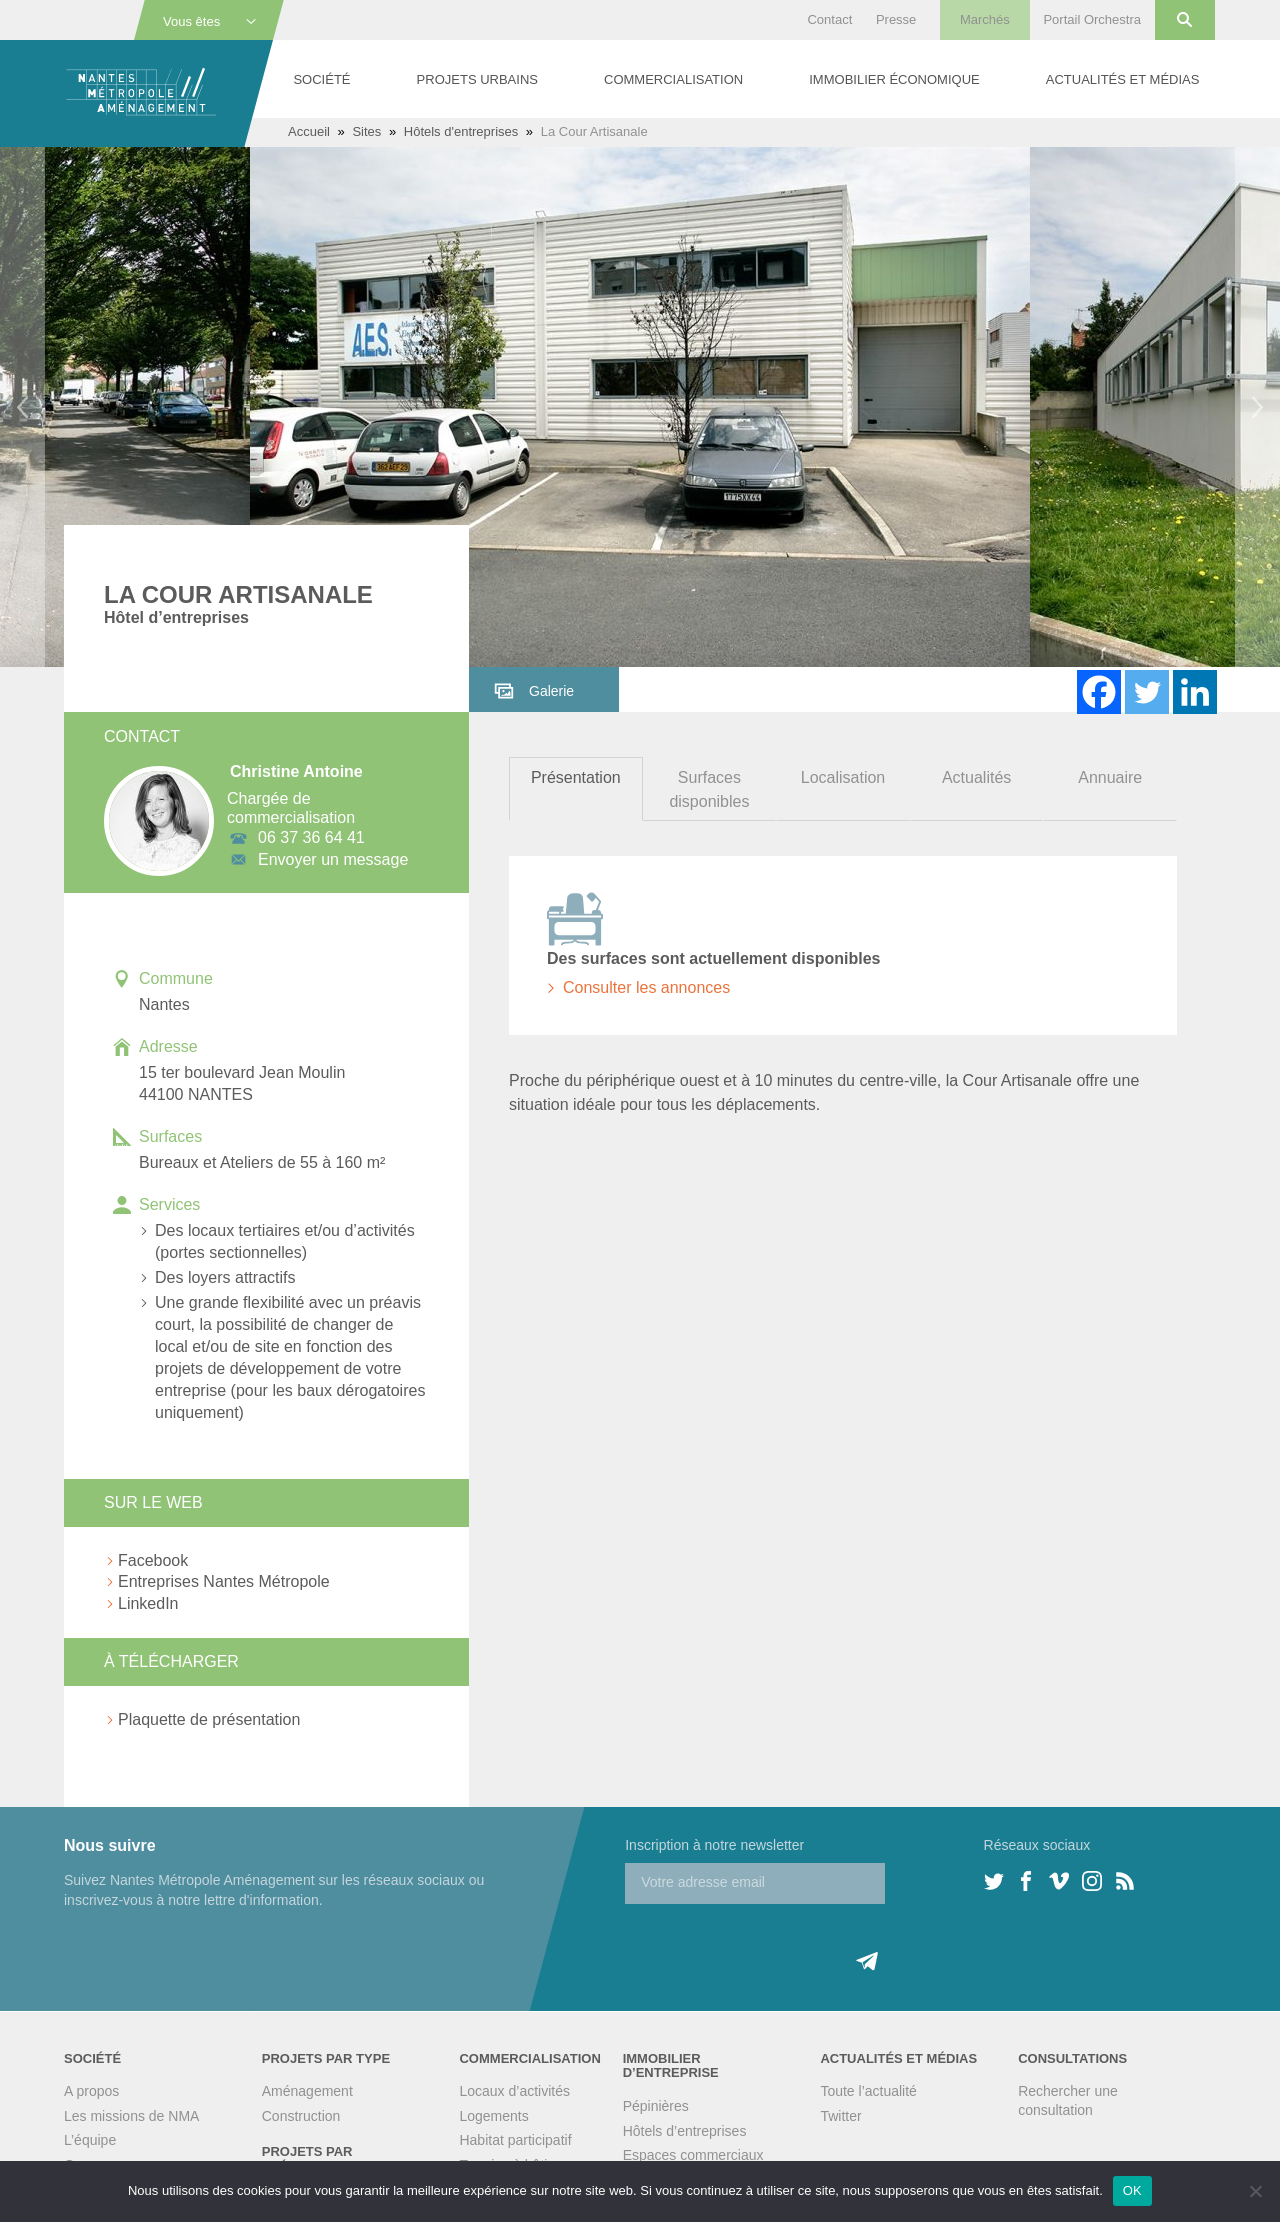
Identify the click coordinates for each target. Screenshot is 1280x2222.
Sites (366, 131)
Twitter (840, 2116)
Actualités (976, 777)
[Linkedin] (1195, 692)
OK (1132, 2190)
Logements (493, 2116)
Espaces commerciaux (693, 2155)
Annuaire (1110, 777)
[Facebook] (1099, 692)
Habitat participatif (515, 2140)
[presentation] (777, 1943)
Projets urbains (477, 79)
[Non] (1255, 2191)
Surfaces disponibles (709, 789)
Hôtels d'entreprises (461, 131)
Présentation (576, 777)
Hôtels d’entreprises (685, 2131)
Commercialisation (673, 79)
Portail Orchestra (1092, 19)
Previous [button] (22, 407)
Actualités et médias (1123, 79)
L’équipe (90, 2140)
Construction (301, 2116)
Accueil (309, 131)
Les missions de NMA (131, 2116)
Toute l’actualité (868, 2091)
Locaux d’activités (514, 2091)
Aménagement (307, 2091)
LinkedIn (148, 1603)
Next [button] (1257, 407)
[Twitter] (1147, 692)
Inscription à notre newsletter (714, 1845)
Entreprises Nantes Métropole (224, 1581)
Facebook (153, 1560)
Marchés (985, 19)
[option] (640, 407)
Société (321, 79)
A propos (91, 2091)
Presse (896, 19)
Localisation (843, 777)
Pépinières (656, 2106)
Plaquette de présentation (209, 1719)
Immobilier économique (894, 79)
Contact (829, 19)
